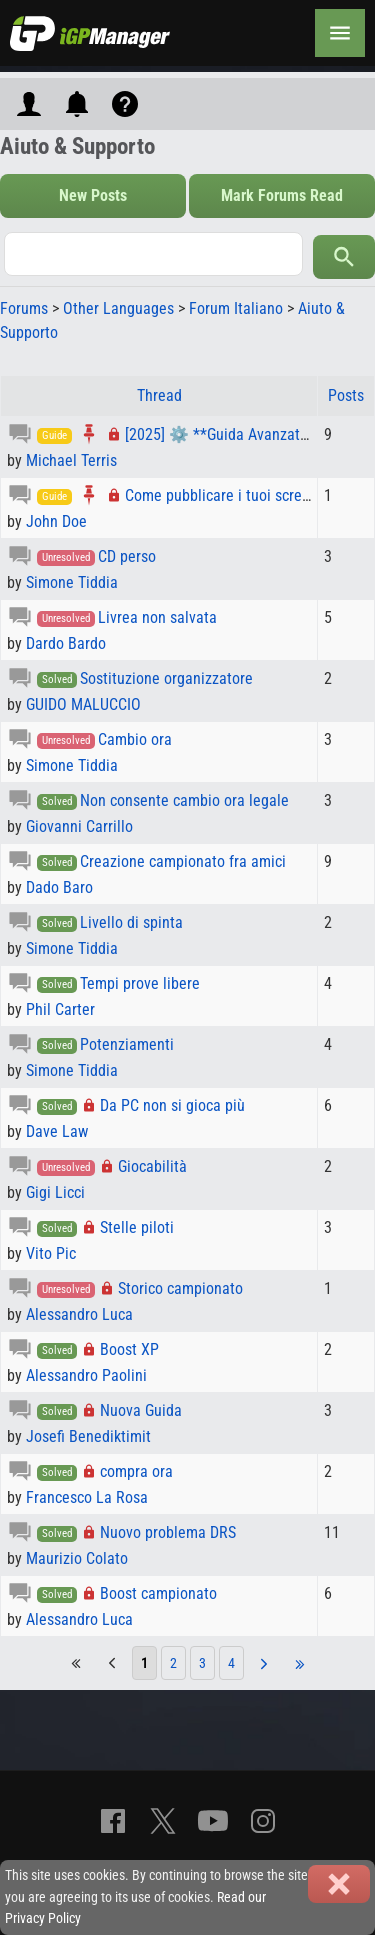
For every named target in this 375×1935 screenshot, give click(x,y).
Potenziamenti (127, 1044)
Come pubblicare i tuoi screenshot (235, 495)
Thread (159, 395)
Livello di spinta (131, 922)
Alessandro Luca (79, 1314)
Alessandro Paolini (86, 1375)
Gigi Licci (55, 1192)
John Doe (56, 521)
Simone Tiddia (72, 582)
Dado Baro (59, 887)
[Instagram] (263, 1821)
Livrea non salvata (157, 617)
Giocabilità (152, 1166)
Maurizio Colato (77, 1558)
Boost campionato (158, 1593)
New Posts (93, 195)
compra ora (136, 1471)
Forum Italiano (236, 308)
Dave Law (57, 1131)
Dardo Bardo (66, 643)
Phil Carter (60, 1009)
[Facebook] (113, 1821)
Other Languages (118, 308)
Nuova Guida (141, 1410)
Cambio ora (135, 739)
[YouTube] (213, 1821)
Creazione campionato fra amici (183, 861)
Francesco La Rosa (87, 1497)
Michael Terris (71, 460)
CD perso (127, 556)
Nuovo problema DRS (168, 1532)
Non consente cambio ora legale (184, 800)
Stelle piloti (137, 1227)
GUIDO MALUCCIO (83, 704)
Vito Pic (51, 1253)
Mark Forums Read (282, 195)
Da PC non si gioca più (172, 1105)
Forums (24, 308)
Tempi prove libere (140, 983)
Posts (346, 395)
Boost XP (129, 1349)
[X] (163, 1821)
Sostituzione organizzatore (166, 678)
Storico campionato (180, 1288)
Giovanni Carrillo (79, 826)
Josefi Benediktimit (88, 1436)
